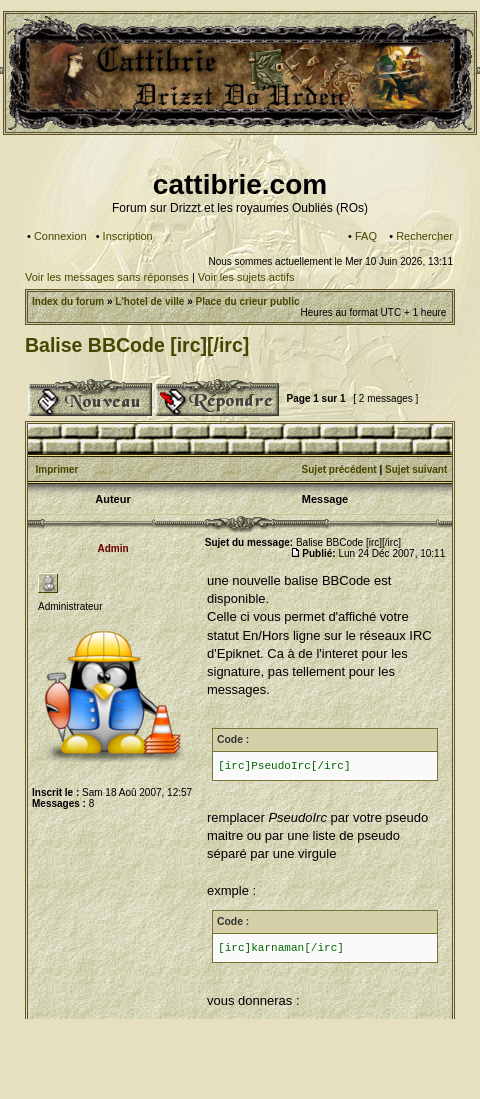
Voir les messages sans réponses (107, 277)
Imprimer (57, 469)
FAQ (366, 236)
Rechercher (424, 236)
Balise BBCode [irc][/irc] (137, 345)
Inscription (128, 236)
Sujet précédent (339, 469)
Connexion (60, 236)
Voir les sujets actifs (246, 277)
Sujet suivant (416, 469)
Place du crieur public (248, 301)
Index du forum (68, 301)
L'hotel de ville (149, 301)
